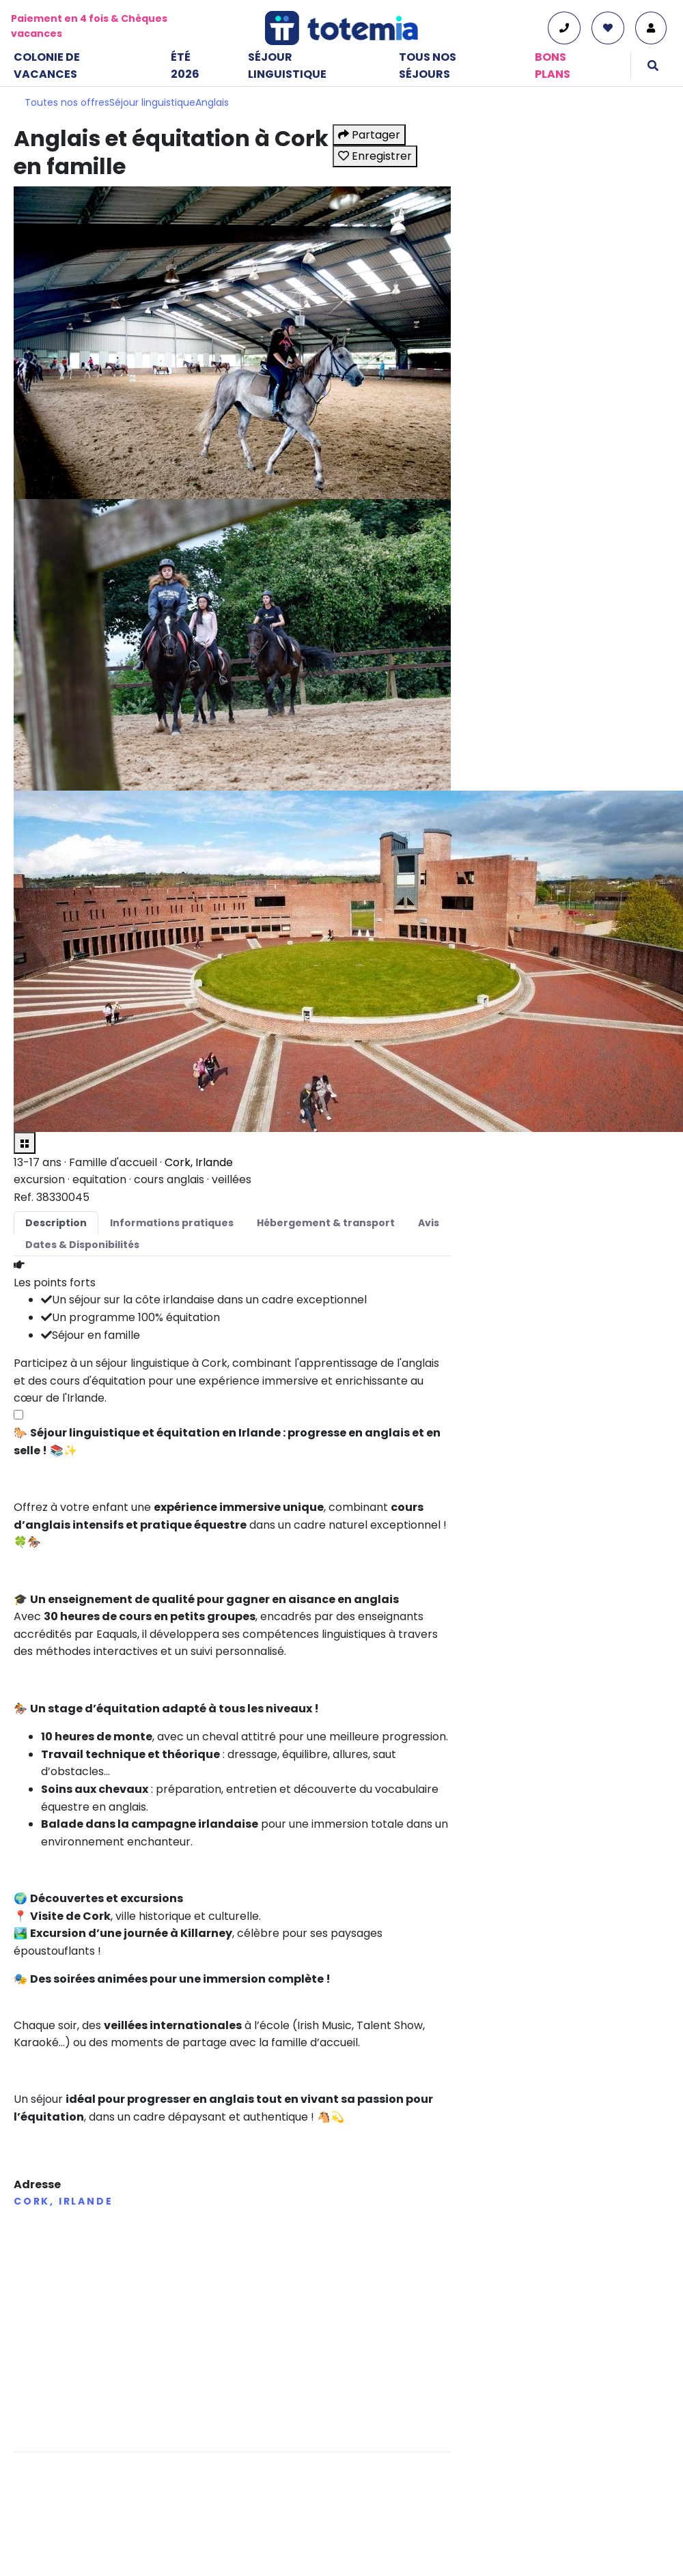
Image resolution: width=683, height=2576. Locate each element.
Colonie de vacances (47, 66)
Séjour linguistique (287, 66)
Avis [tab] (428, 1223)
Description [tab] (56, 1223)
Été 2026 (185, 66)
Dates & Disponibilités (82, 1244)
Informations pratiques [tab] (172, 1223)
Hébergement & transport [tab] (326, 1223)
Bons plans (552, 66)
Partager (369, 135)
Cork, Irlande (199, 1162)
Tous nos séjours (427, 66)
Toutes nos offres (67, 102)
